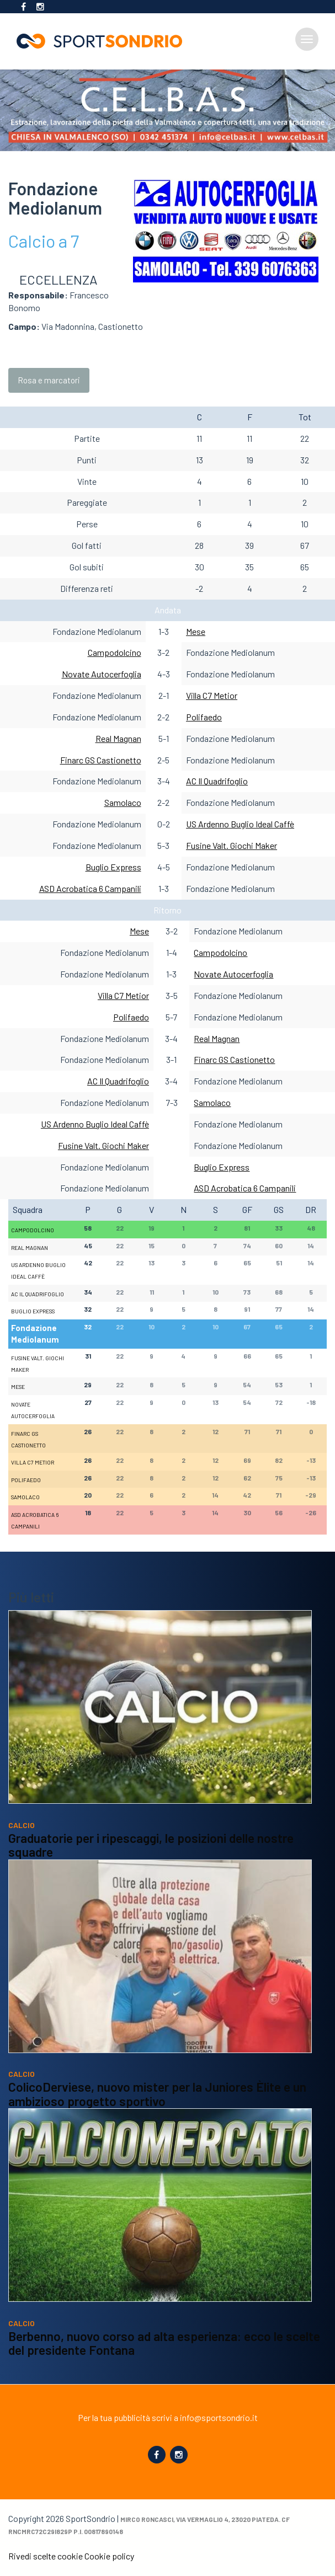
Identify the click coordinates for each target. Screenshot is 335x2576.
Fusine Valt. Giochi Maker (231, 845)
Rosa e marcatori (49, 380)
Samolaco (122, 802)
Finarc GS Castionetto (100, 760)
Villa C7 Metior (211, 695)
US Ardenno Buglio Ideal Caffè (240, 824)
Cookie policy (109, 2556)
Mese (195, 631)
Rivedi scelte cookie (45, 2556)
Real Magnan (118, 738)
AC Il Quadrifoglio (217, 781)
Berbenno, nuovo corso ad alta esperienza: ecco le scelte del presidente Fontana (164, 2364)
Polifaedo (204, 717)
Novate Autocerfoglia (101, 674)
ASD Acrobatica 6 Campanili (90, 888)
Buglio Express (113, 867)
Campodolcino (114, 652)
